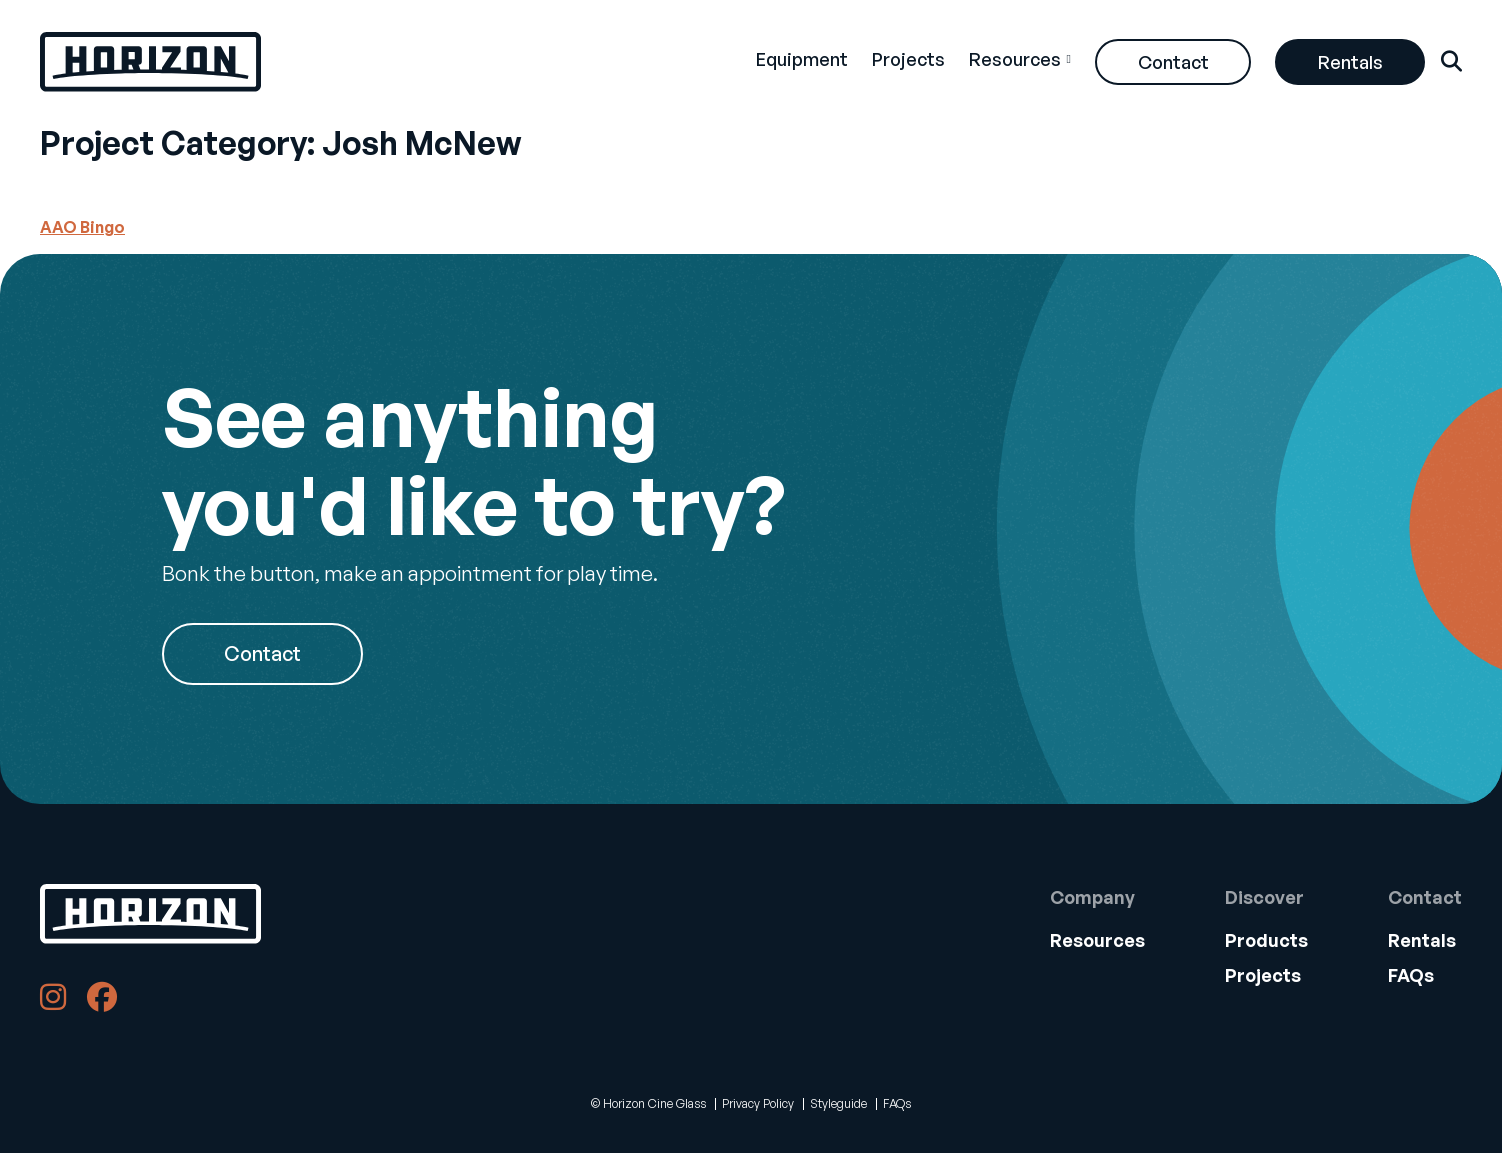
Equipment (802, 59)
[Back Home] (150, 62)
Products (1266, 940)
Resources (1015, 59)
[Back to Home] (150, 914)
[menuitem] (802, 62)
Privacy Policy (758, 1103)
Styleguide (838, 1103)
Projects (908, 59)
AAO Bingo (82, 227)
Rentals (1350, 62)
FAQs (1411, 975)
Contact (1173, 62)
